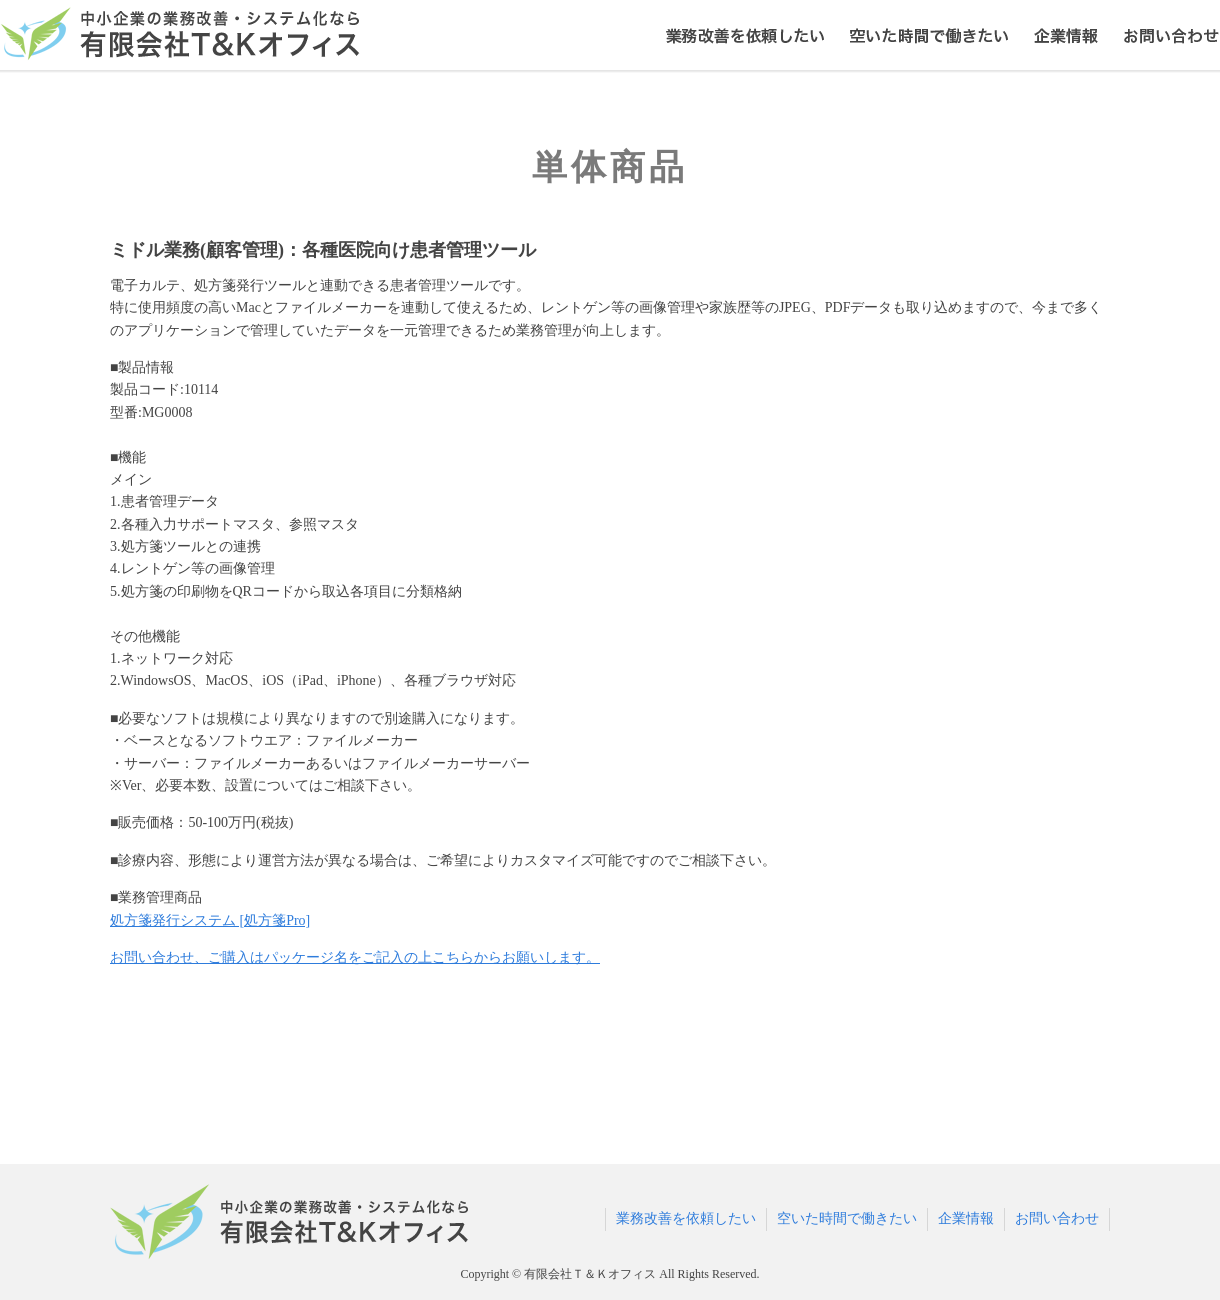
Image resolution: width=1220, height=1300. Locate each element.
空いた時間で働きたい (847, 1218)
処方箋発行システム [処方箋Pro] (210, 920)
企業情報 (966, 1218)
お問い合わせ (1057, 1218)
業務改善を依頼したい (686, 1218)
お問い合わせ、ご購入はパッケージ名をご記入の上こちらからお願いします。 (355, 957)
